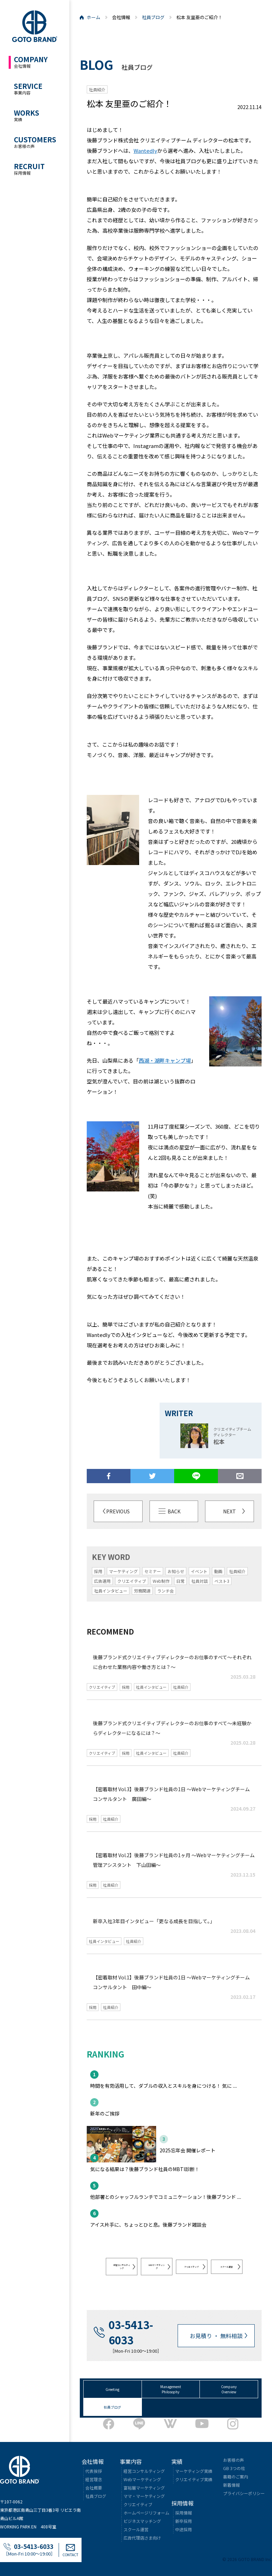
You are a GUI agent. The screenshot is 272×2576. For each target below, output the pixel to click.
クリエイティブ (191, 2266)
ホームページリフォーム (146, 2513)
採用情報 (183, 2513)
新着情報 (231, 2485)
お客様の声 (233, 2460)
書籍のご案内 (235, 2476)
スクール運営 (226, 2266)
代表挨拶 (93, 2471)
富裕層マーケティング (144, 2488)
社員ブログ (153, 17)
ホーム (93, 17)
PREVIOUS (118, 1511)
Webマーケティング (142, 2479)
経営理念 (93, 2479)
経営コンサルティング (121, 2266)
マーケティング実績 (193, 2471)
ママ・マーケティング (144, 2496)
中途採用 (183, 2529)
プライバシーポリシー (244, 2493)
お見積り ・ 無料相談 (216, 2336)
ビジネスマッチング (142, 2521)
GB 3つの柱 (234, 2468)
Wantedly (145, 150)
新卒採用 (183, 2521)
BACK (174, 1511)
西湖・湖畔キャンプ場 (165, 1060)
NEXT (229, 1511)
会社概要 (93, 2488)
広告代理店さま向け (142, 2538)
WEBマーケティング (156, 2266)
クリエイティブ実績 (193, 2479)
